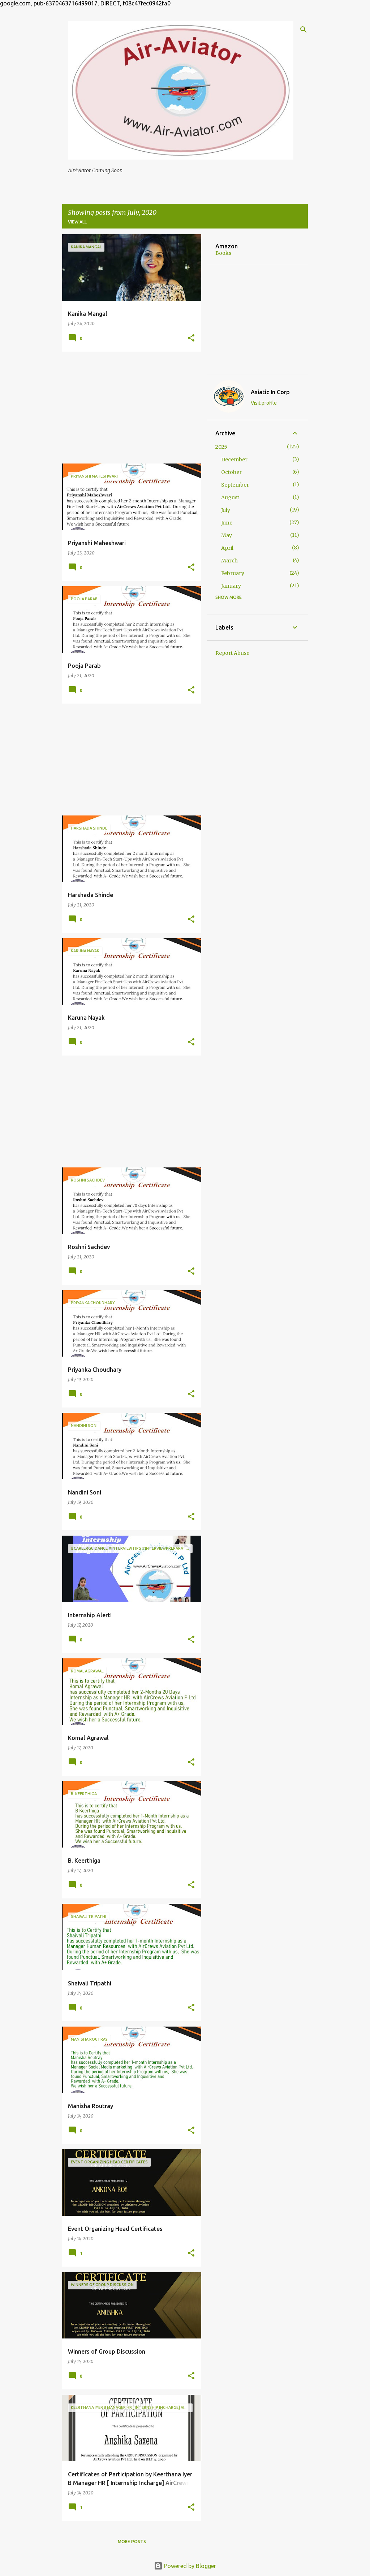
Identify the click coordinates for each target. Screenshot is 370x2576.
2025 (221, 447)
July (225, 510)
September (235, 485)
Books (223, 253)
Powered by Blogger (185, 2566)
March (229, 560)
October (231, 472)
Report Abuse (232, 653)
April (227, 548)
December (234, 459)
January (231, 586)
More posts (132, 2541)
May (226, 535)
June (226, 522)
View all (77, 221)
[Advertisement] (129, 407)
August (230, 497)
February (232, 573)
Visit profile (264, 403)
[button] (191, 338)
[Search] (303, 29)
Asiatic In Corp (270, 392)
